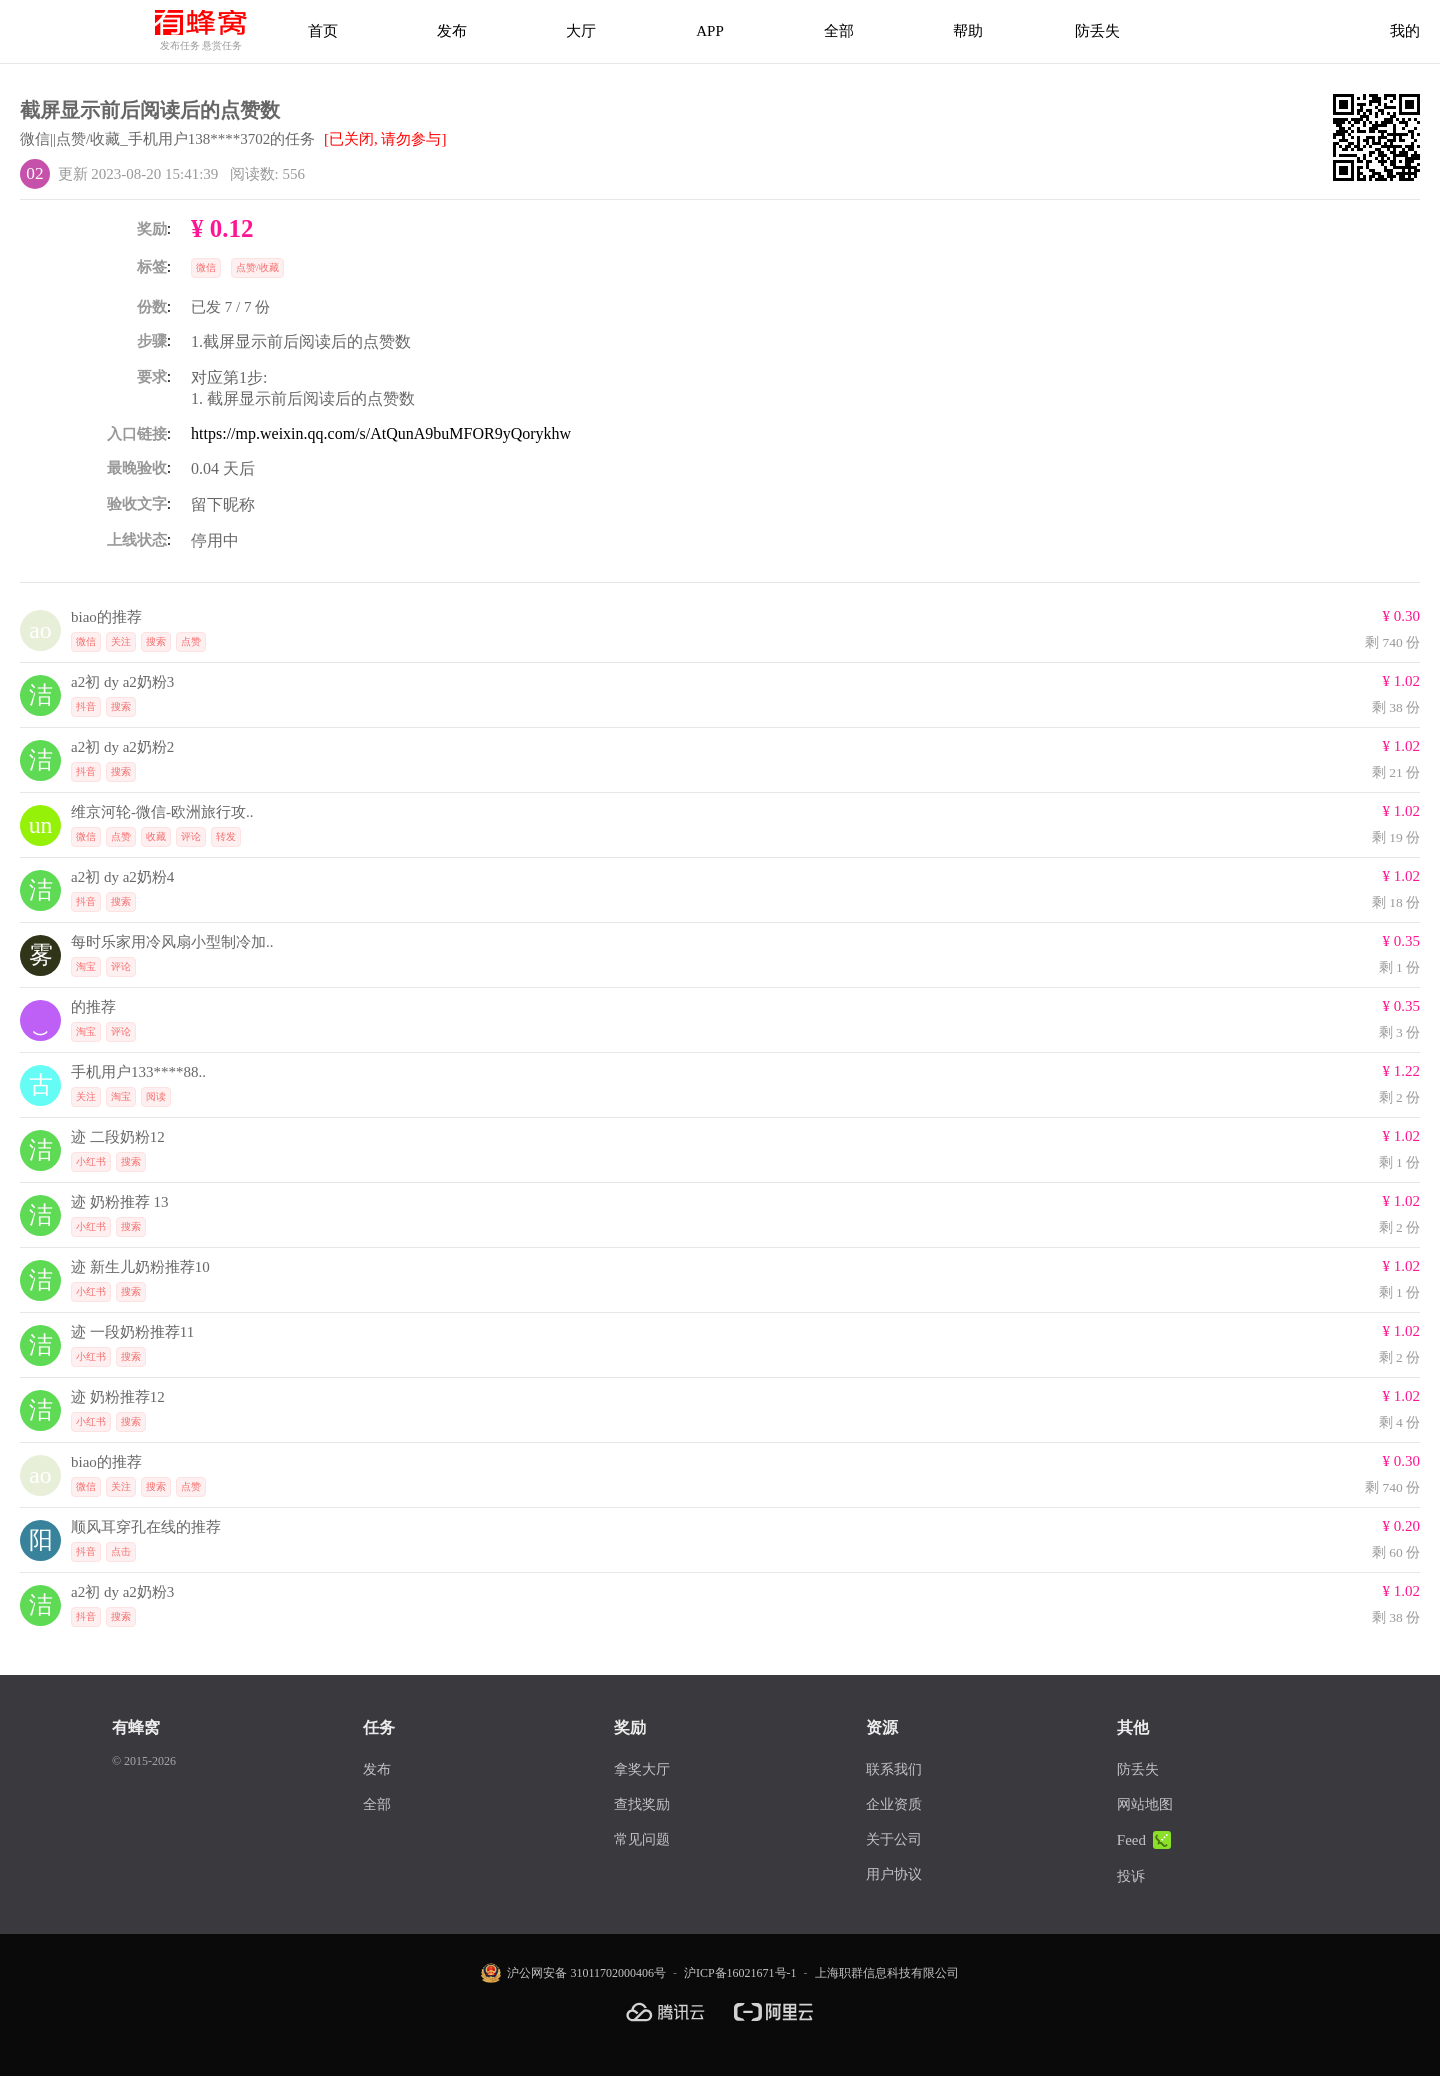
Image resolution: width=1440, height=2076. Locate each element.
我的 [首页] (1405, 31)
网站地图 (1145, 1804)
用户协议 (894, 1874)
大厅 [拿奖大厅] (581, 31)
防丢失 (1097, 31)
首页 (323, 31)
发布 (452, 31)
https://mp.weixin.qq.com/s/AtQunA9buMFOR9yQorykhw (381, 433)
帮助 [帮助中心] (968, 31)
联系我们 (894, 1769)
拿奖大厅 (642, 1769)
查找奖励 (642, 1804)
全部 (839, 31)
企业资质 (894, 1804)
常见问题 (642, 1839)
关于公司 (894, 1839)
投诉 (1131, 1876)
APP (710, 31)
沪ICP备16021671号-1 (740, 1973)
